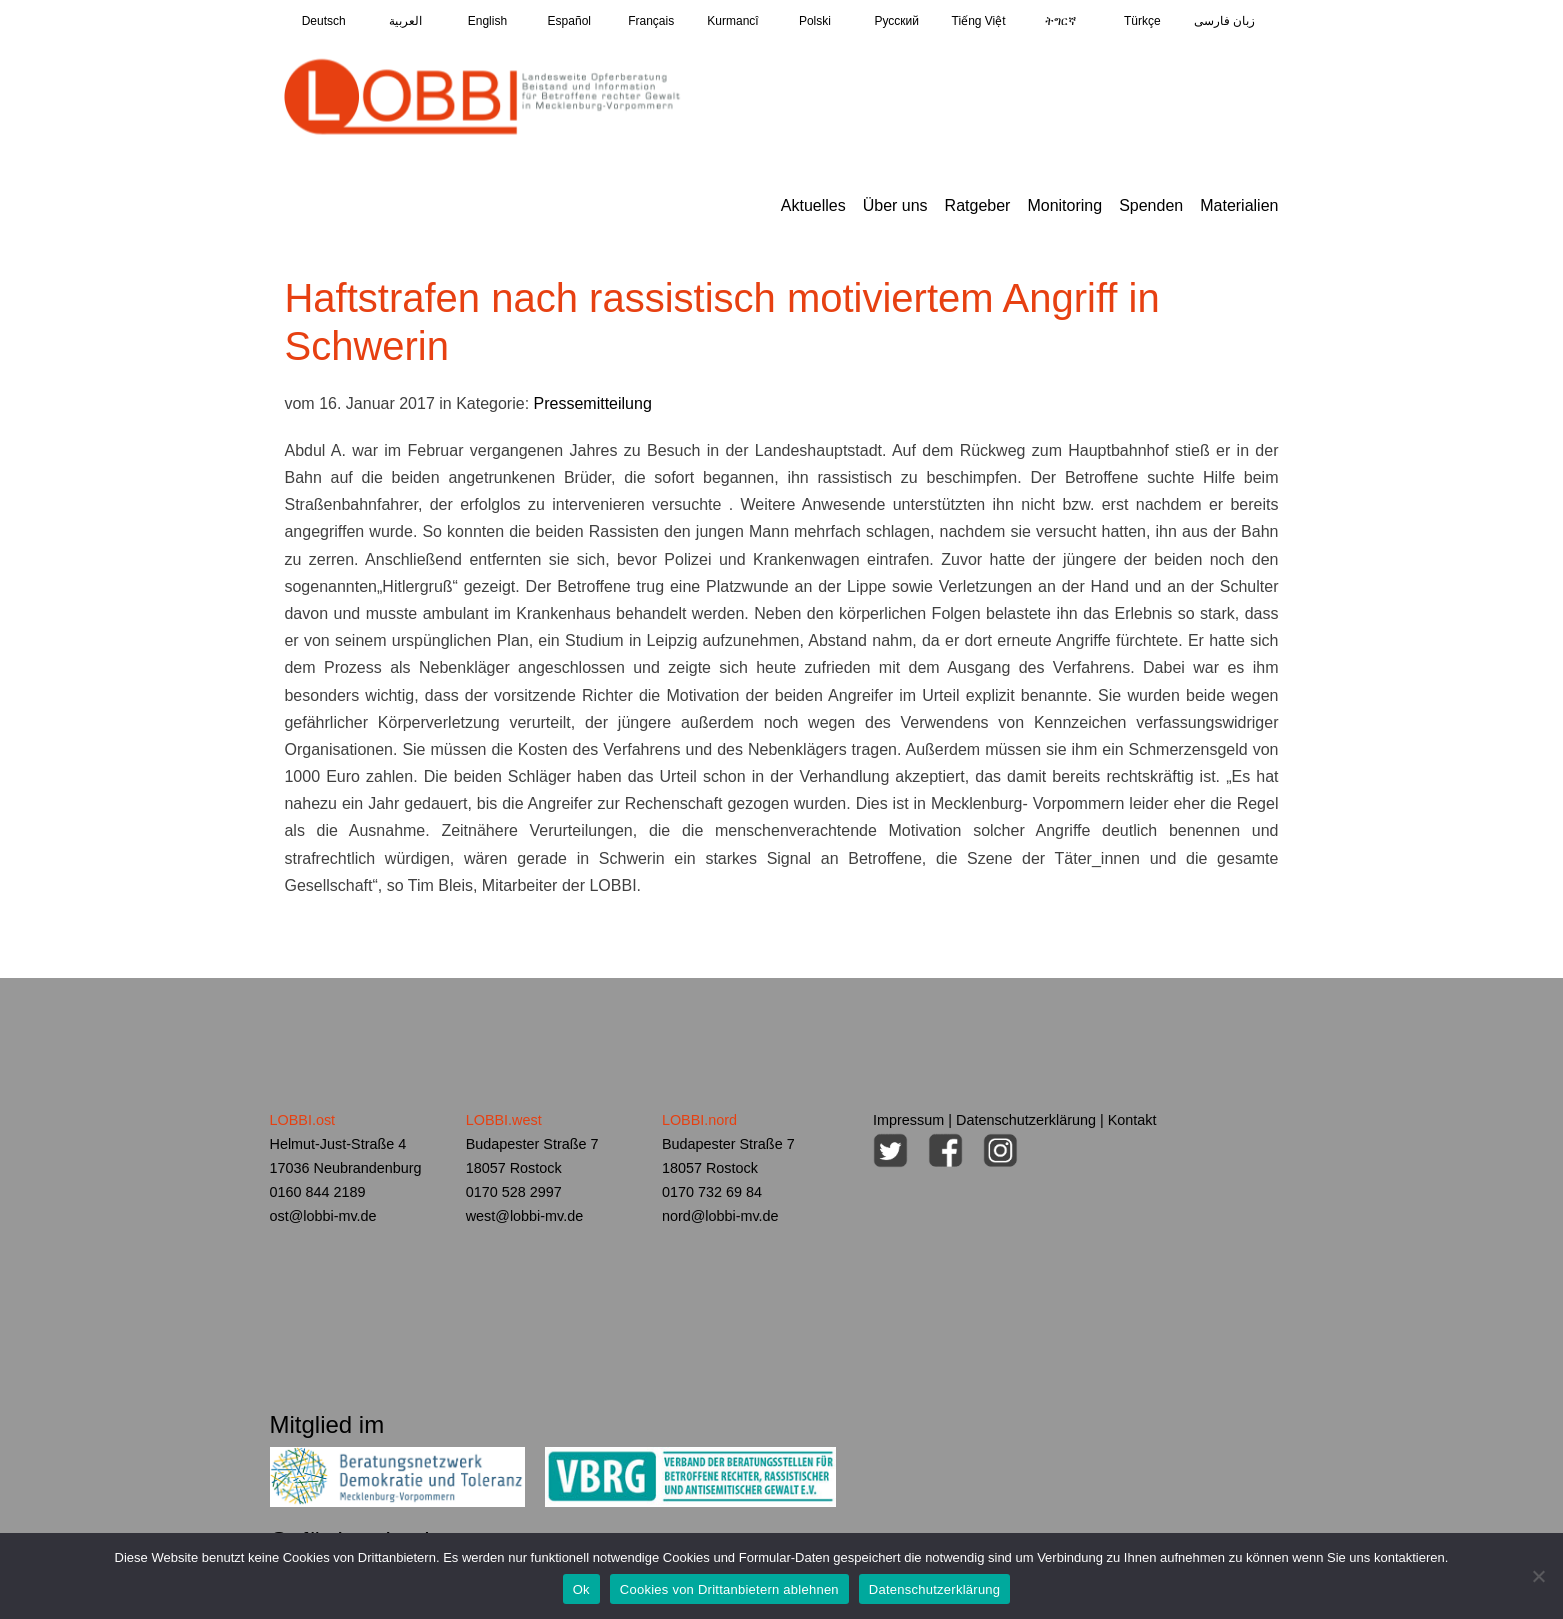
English (487, 21)
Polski (815, 21)
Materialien (1239, 205)
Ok (581, 1589)
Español (569, 21)
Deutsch (324, 21)
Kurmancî (732, 21)
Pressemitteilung (593, 403)
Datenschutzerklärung (1026, 1120)
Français (651, 21)
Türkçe (1142, 21)
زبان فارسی (1224, 21)
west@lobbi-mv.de (525, 1216)
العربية (405, 21)
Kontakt (1132, 1120)
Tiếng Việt (979, 21)
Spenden (1151, 205)
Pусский (896, 21)
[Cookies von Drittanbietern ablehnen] (1538, 1576)
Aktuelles (813, 205)
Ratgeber (978, 205)
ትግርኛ (1060, 21)
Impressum (908, 1120)
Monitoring (1064, 205)
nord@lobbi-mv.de (720, 1216)
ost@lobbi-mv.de (323, 1216)
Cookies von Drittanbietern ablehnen (729, 1589)
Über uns (895, 205)
